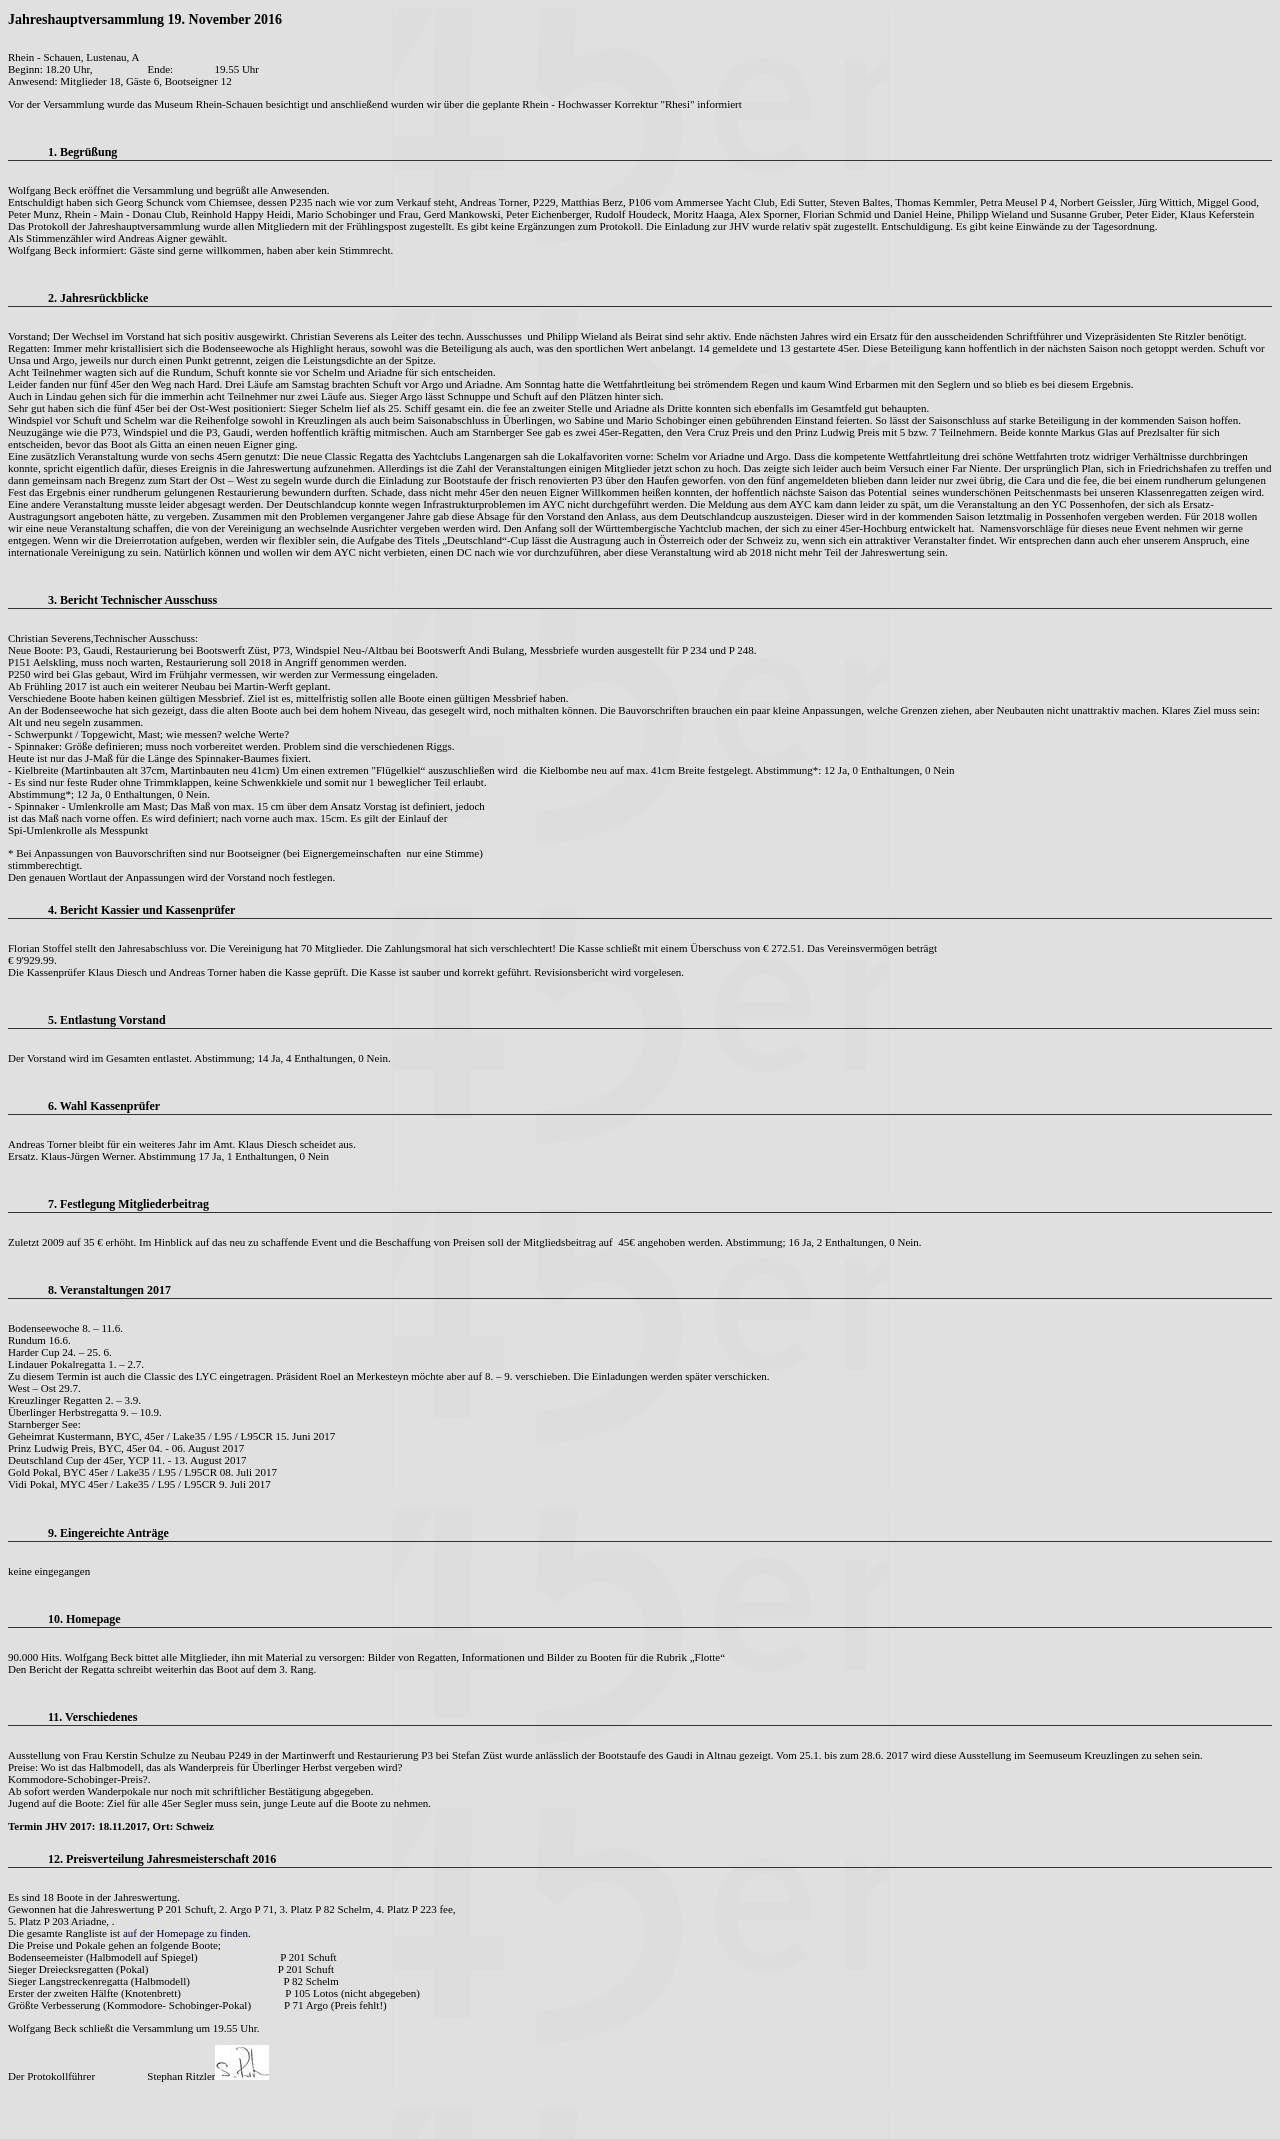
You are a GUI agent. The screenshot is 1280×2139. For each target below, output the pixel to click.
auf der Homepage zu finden (185, 1933)
